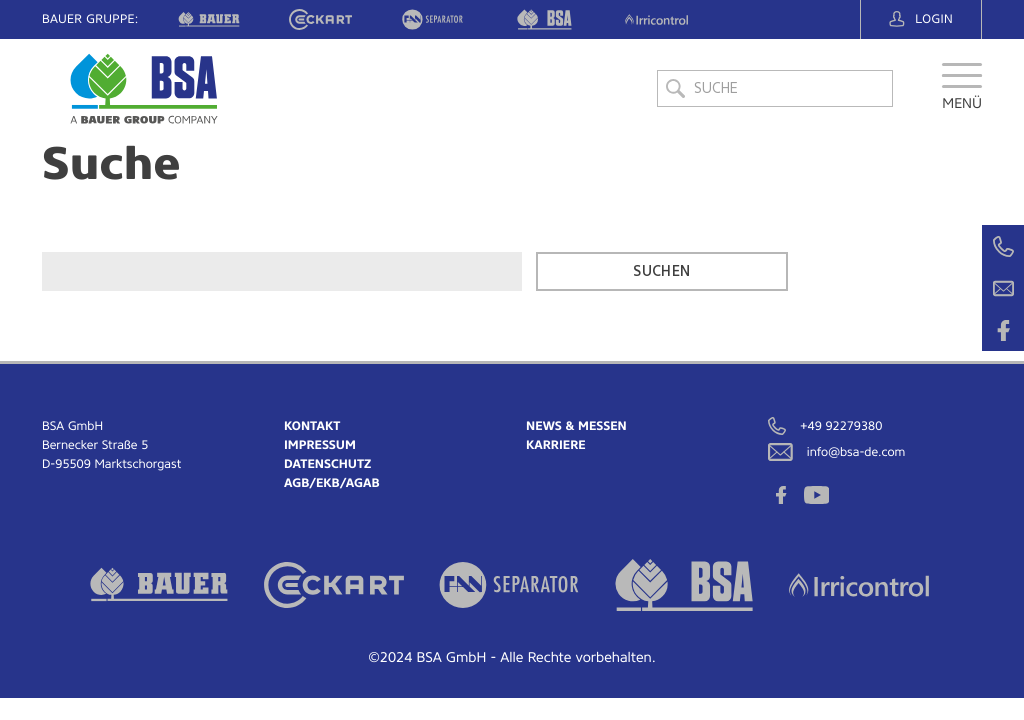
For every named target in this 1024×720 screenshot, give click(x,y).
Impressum (320, 445)
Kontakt (312, 426)
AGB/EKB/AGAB (332, 483)
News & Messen (576, 426)
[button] (962, 94)
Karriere (556, 445)
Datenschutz (327, 464)
